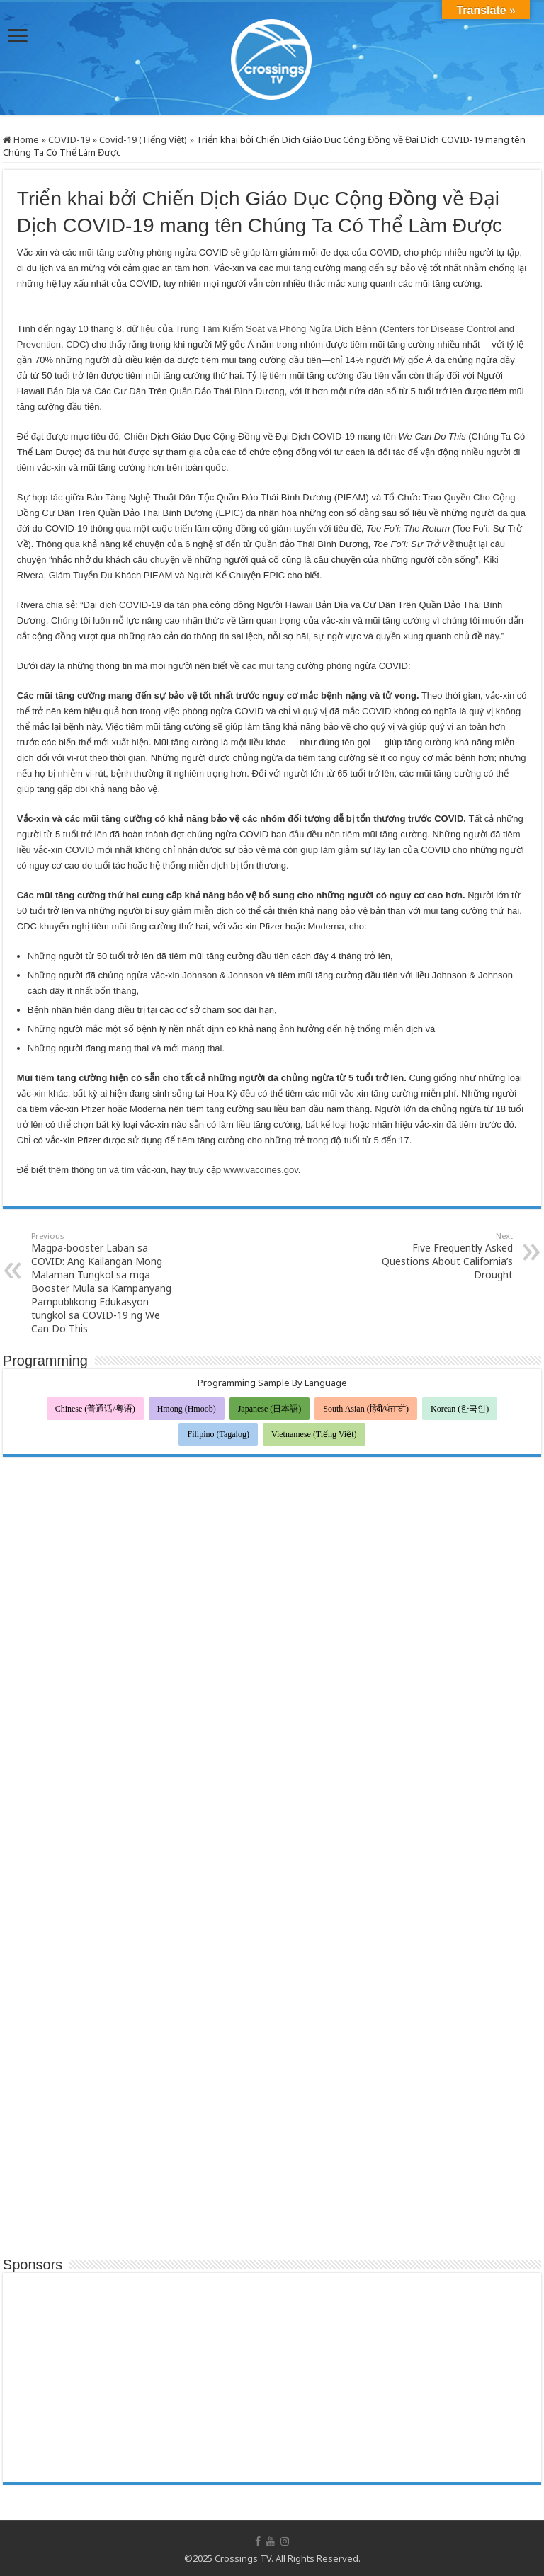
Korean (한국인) (460, 1409)
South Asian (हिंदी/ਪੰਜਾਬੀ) (366, 1409)
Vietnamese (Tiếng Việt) (314, 1434)
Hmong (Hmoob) (186, 1409)
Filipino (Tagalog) (218, 1434)
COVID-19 (69, 139)
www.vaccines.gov (261, 1169)
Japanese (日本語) (270, 1409)
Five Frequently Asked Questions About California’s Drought (440, 1255)
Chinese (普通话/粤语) (95, 1409)
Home (21, 139)
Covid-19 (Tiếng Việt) (143, 139)
